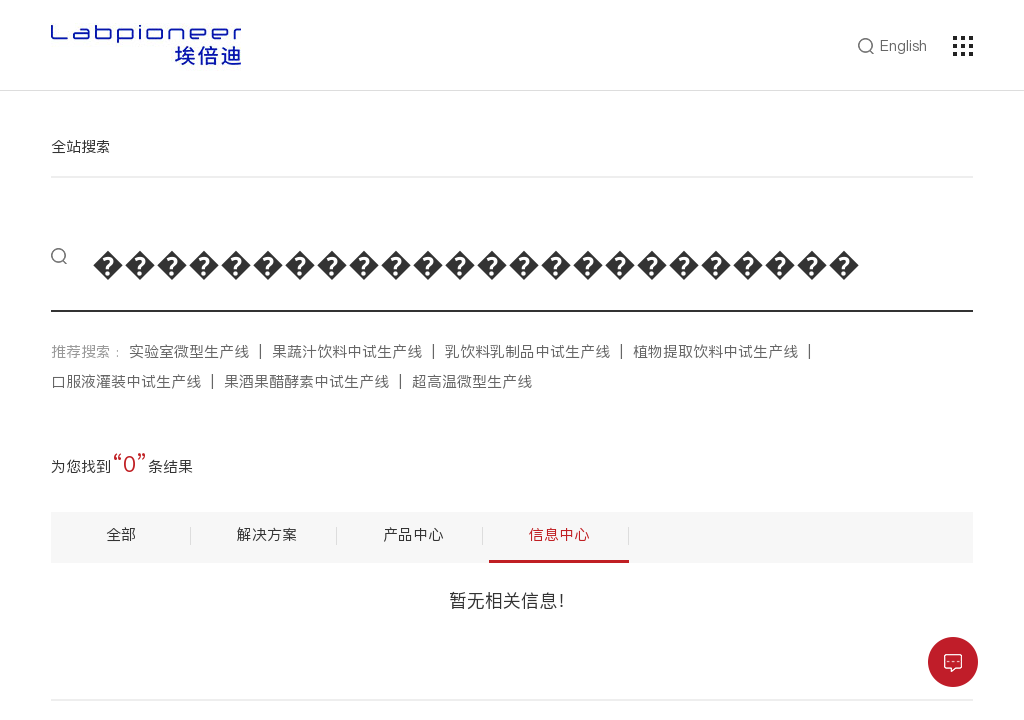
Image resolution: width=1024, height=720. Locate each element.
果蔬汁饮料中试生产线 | (358, 351)
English (903, 46)
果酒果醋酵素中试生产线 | (318, 381)
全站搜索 (81, 146)
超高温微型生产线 (472, 381)
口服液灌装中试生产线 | (137, 381)
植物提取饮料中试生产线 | (727, 351)
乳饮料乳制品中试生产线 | (539, 351)
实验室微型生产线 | (200, 351)
